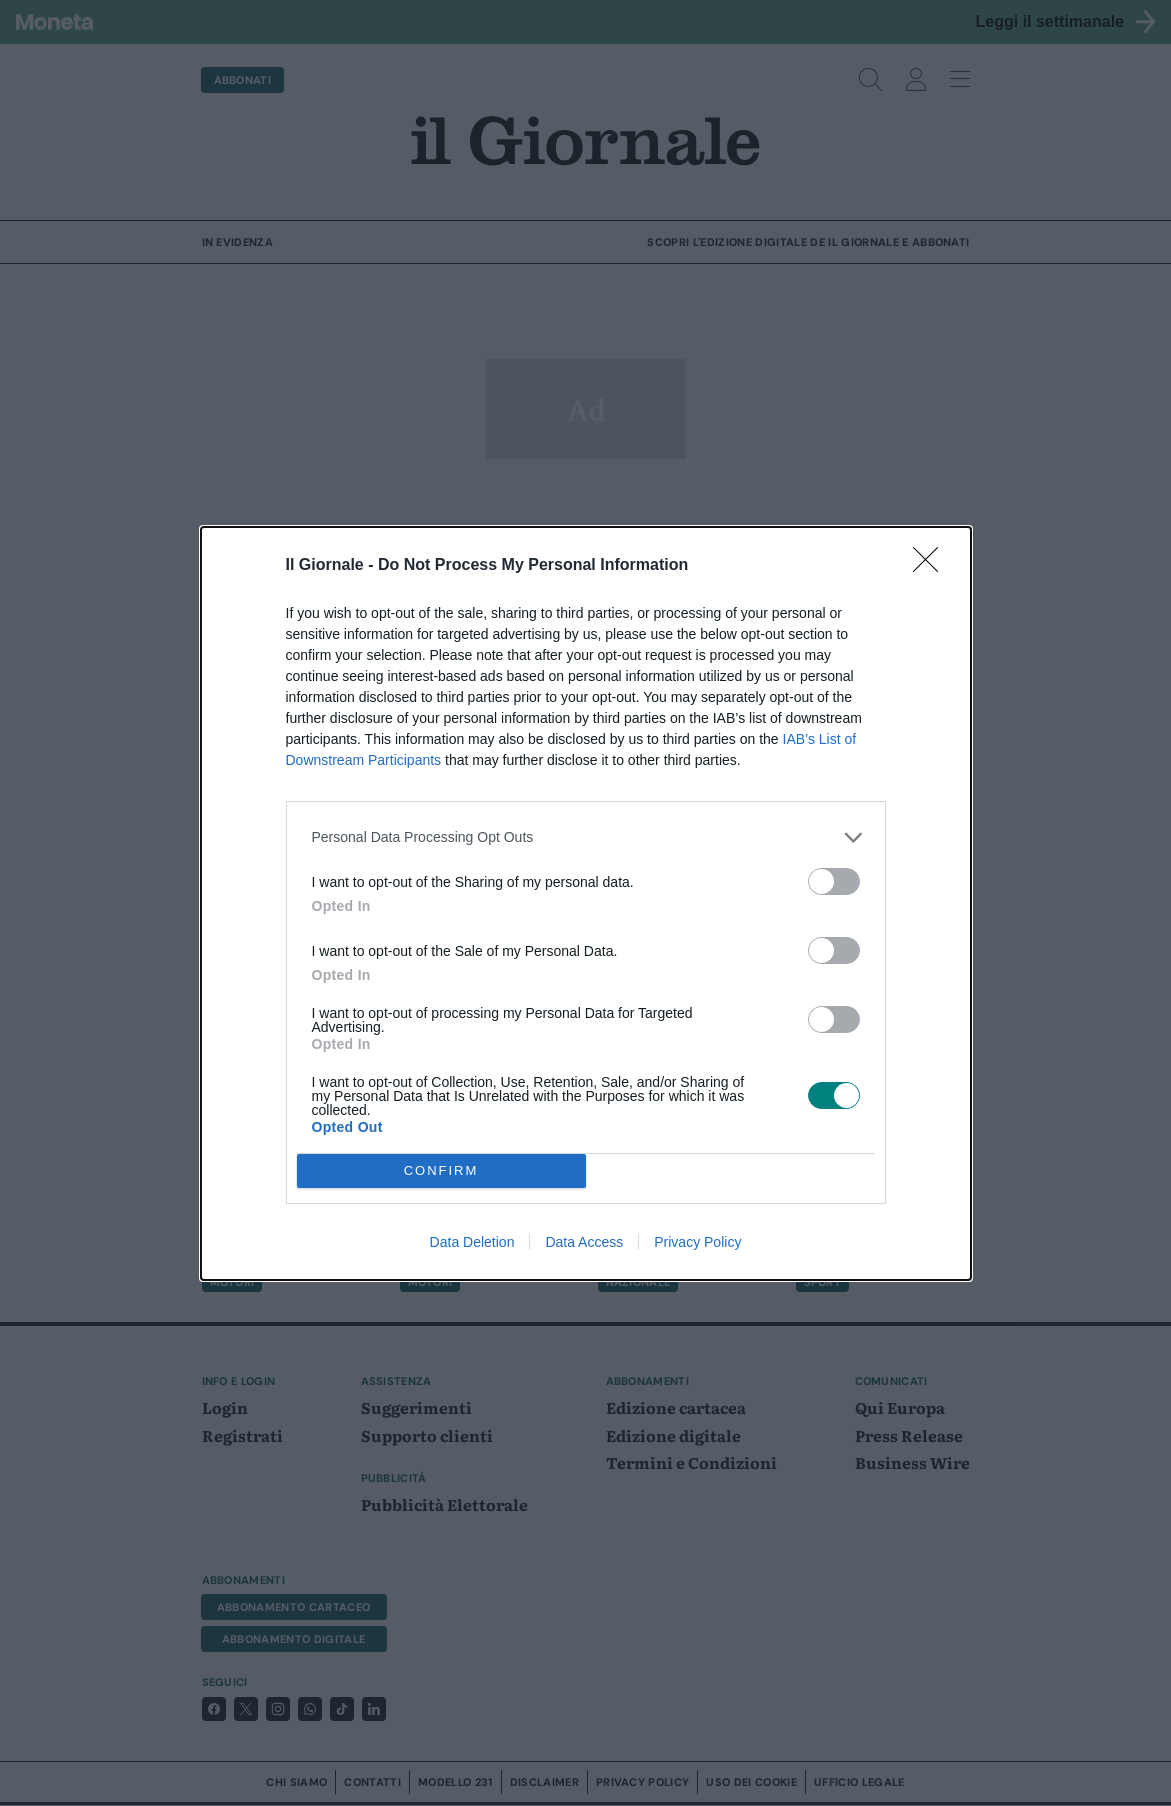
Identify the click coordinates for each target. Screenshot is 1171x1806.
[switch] (834, 881)
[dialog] (586, 903)
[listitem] (586, 837)
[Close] (932, 566)
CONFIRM (441, 1170)
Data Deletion (472, 1242)
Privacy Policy (697, 1242)
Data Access (584, 1242)
